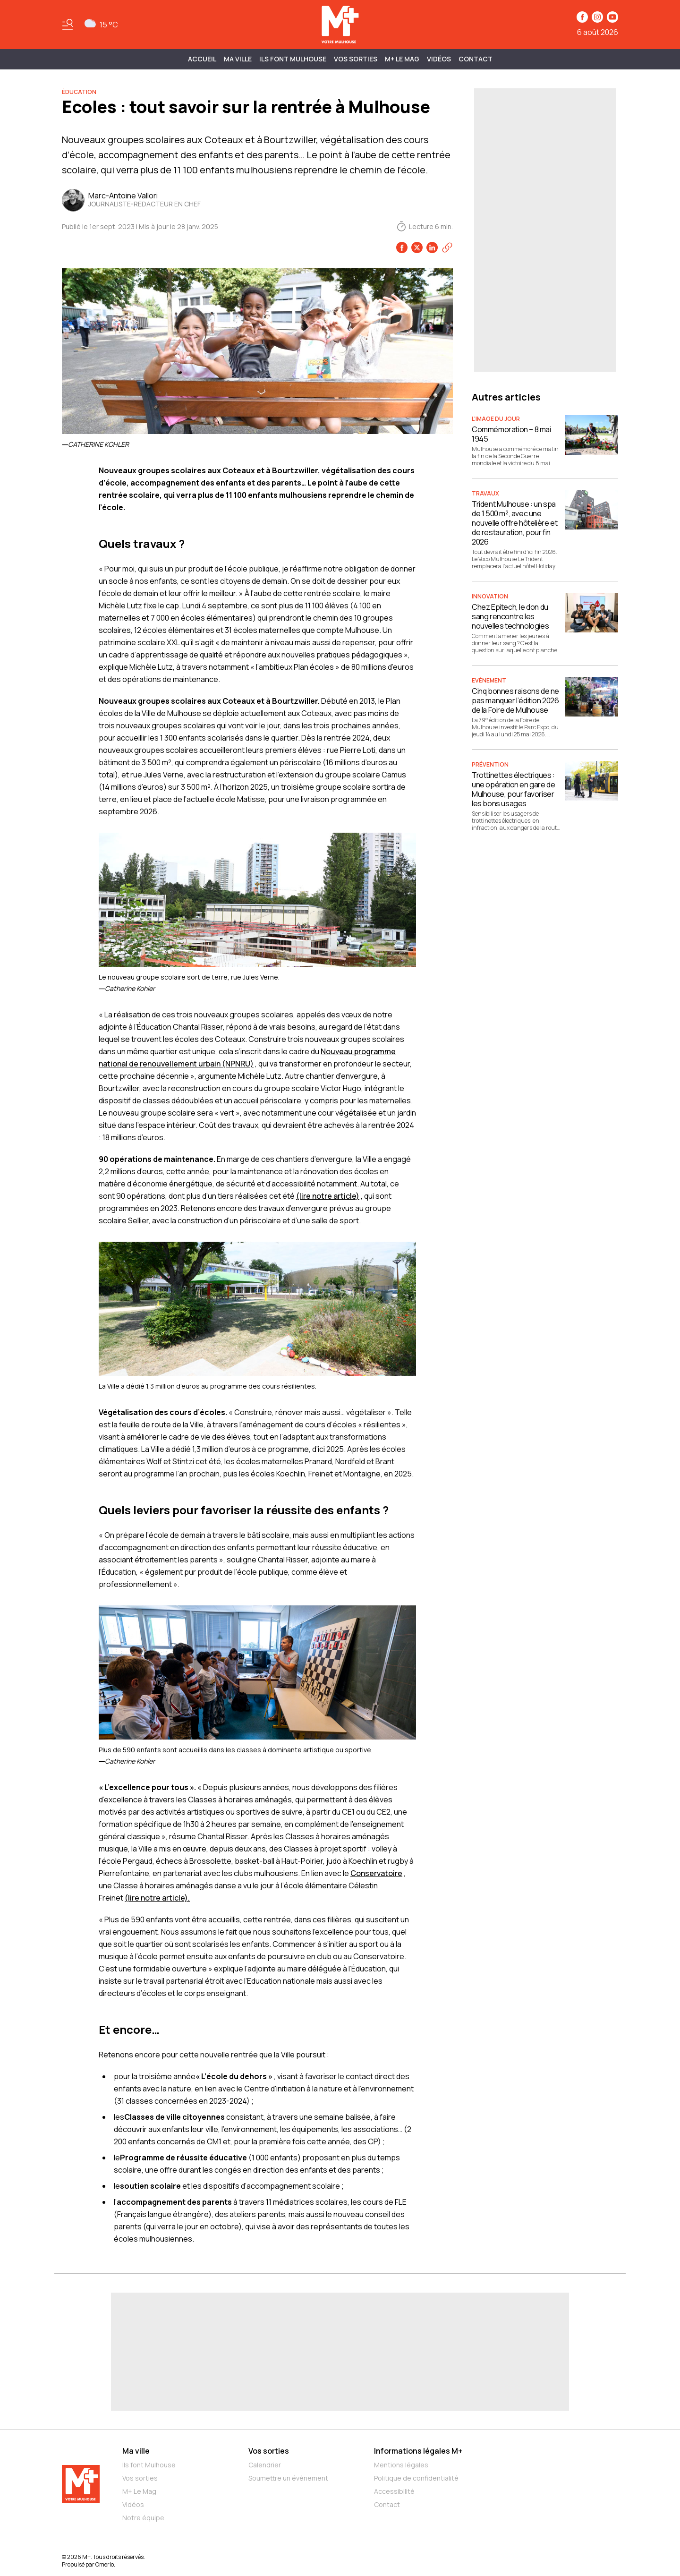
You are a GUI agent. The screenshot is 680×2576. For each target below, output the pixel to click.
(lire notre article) (327, 1196)
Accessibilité (394, 2491)
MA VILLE (238, 58)
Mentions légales (401, 2464)
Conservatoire (376, 1873)
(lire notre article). (157, 1898)
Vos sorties (355, 58)
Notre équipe (143, 2517)
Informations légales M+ (418, 2451)
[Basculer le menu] (67, 24)
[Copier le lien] (447, 247)
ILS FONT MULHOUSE (292, 58)
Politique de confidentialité (416, 2478)
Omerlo (104, 2564)
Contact (476, 58)
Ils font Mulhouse (149, 2464)
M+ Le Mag (402, 58)
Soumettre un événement (288, 2478)
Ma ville (136, 2451)
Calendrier (264, 2464)
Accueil (202, 58)
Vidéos (439, 58)
